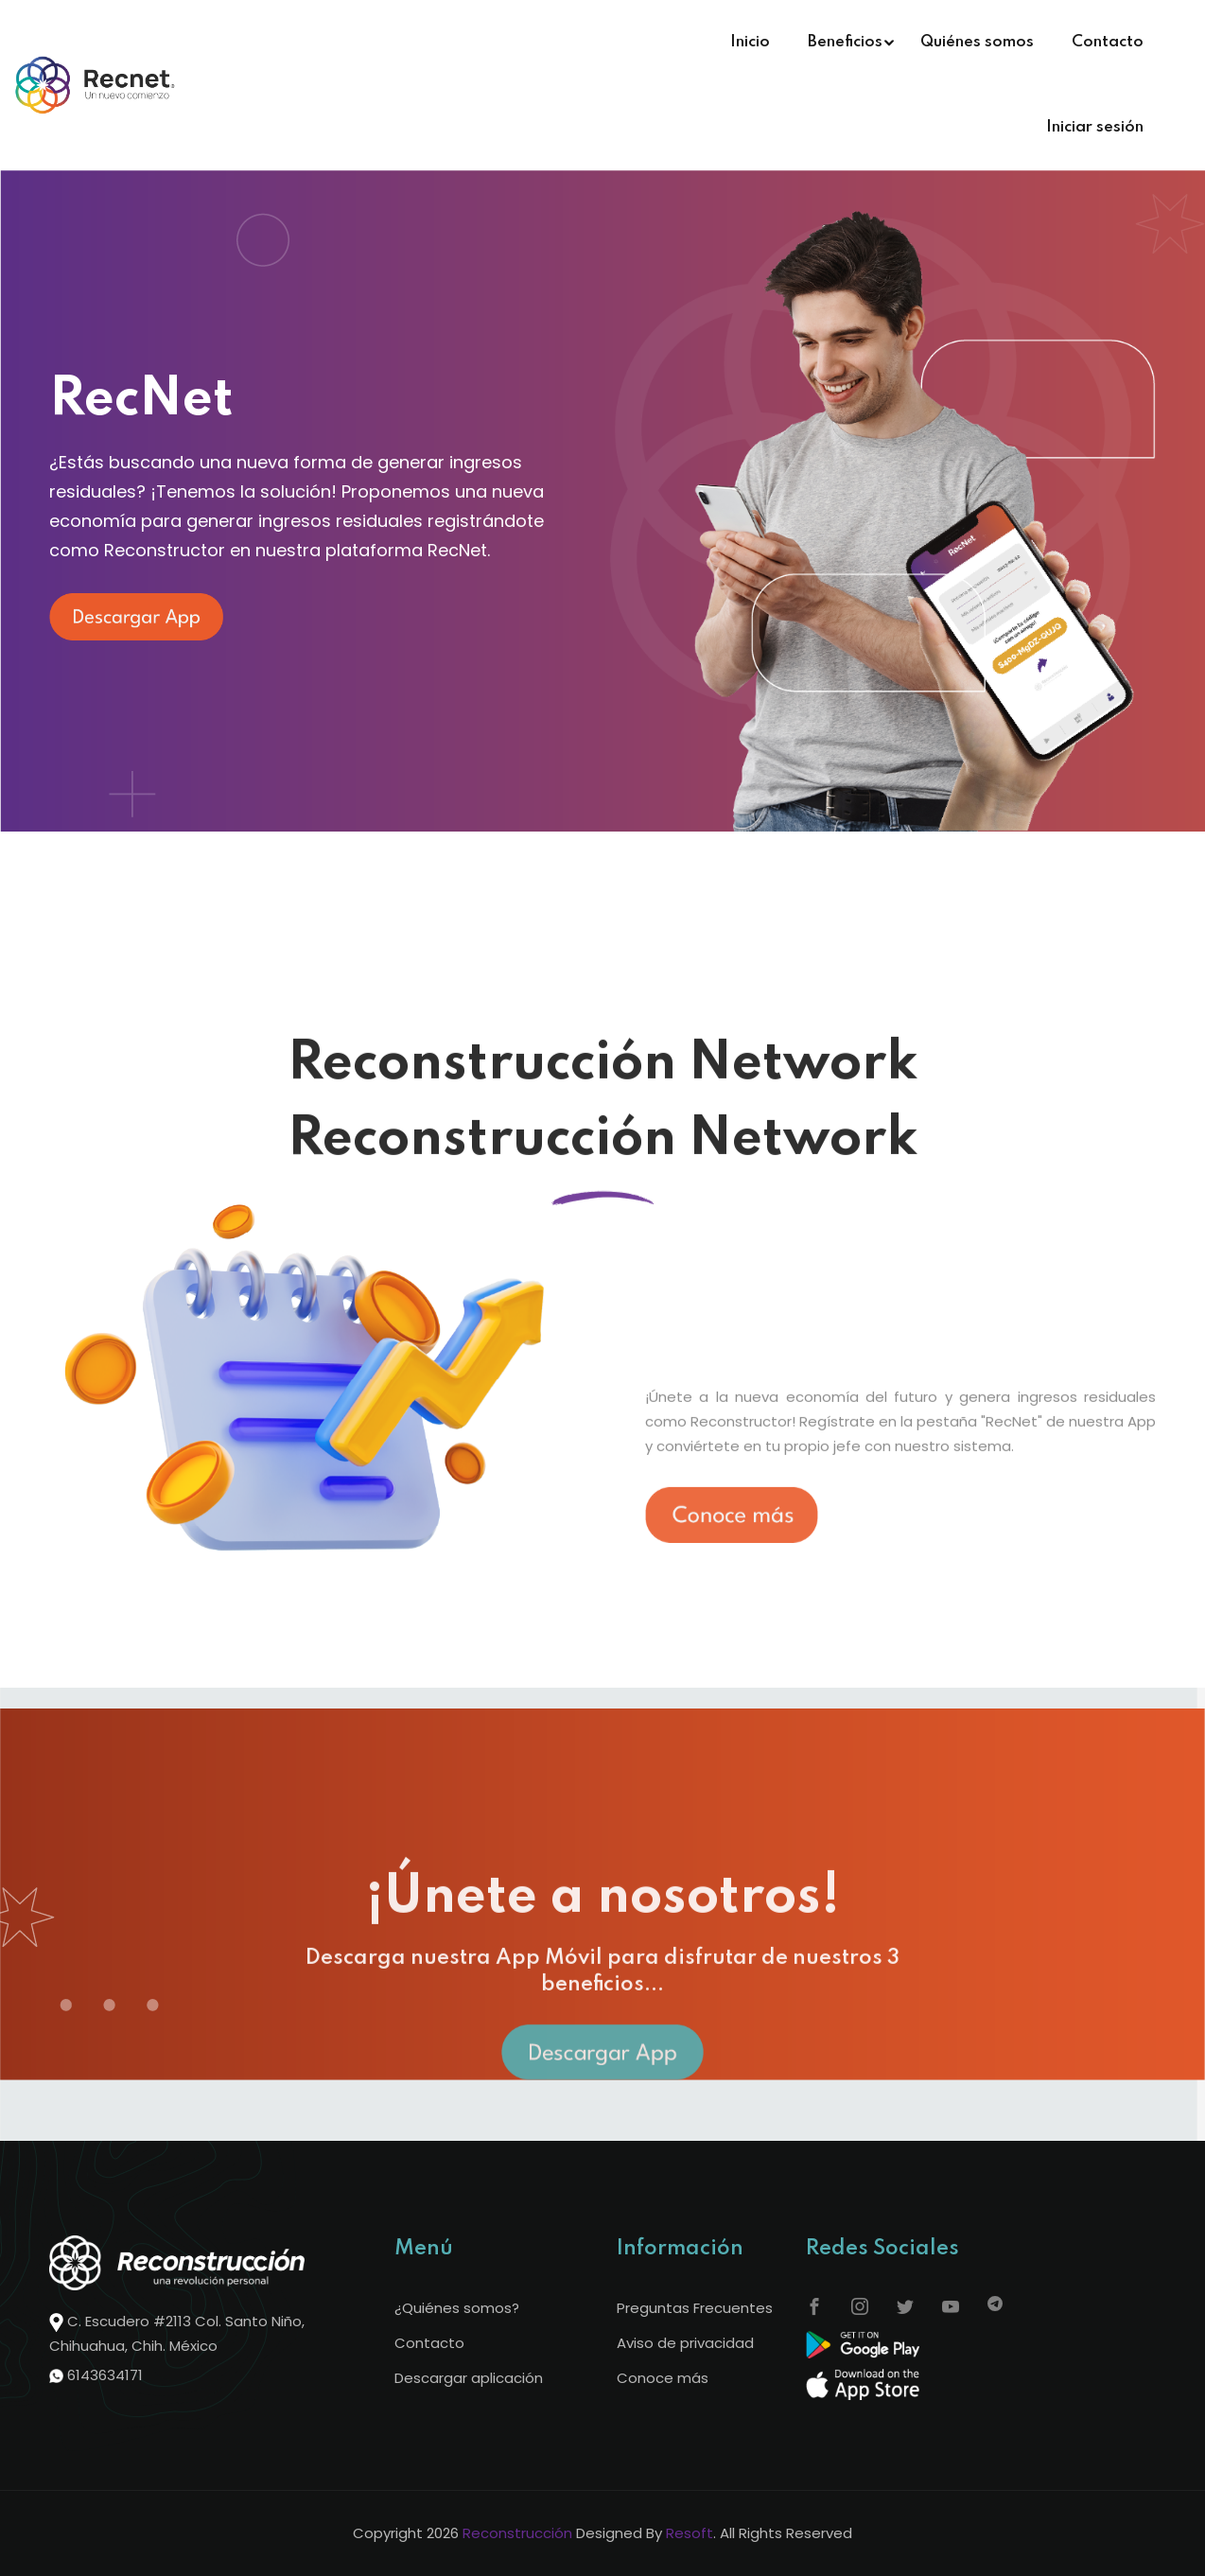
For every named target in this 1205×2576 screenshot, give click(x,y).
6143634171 (105, 2375)
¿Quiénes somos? (456, 2308)
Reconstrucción (517, 2533)
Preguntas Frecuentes (695, 2308)
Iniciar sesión (1095, 127)
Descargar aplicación (468, 2378)
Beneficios (845, 42)
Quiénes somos (977, 42)
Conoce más (662, 2378)
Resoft (689, 2533)
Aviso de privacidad (685, 2343)
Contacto (1108, 42)
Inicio (750, 42)
